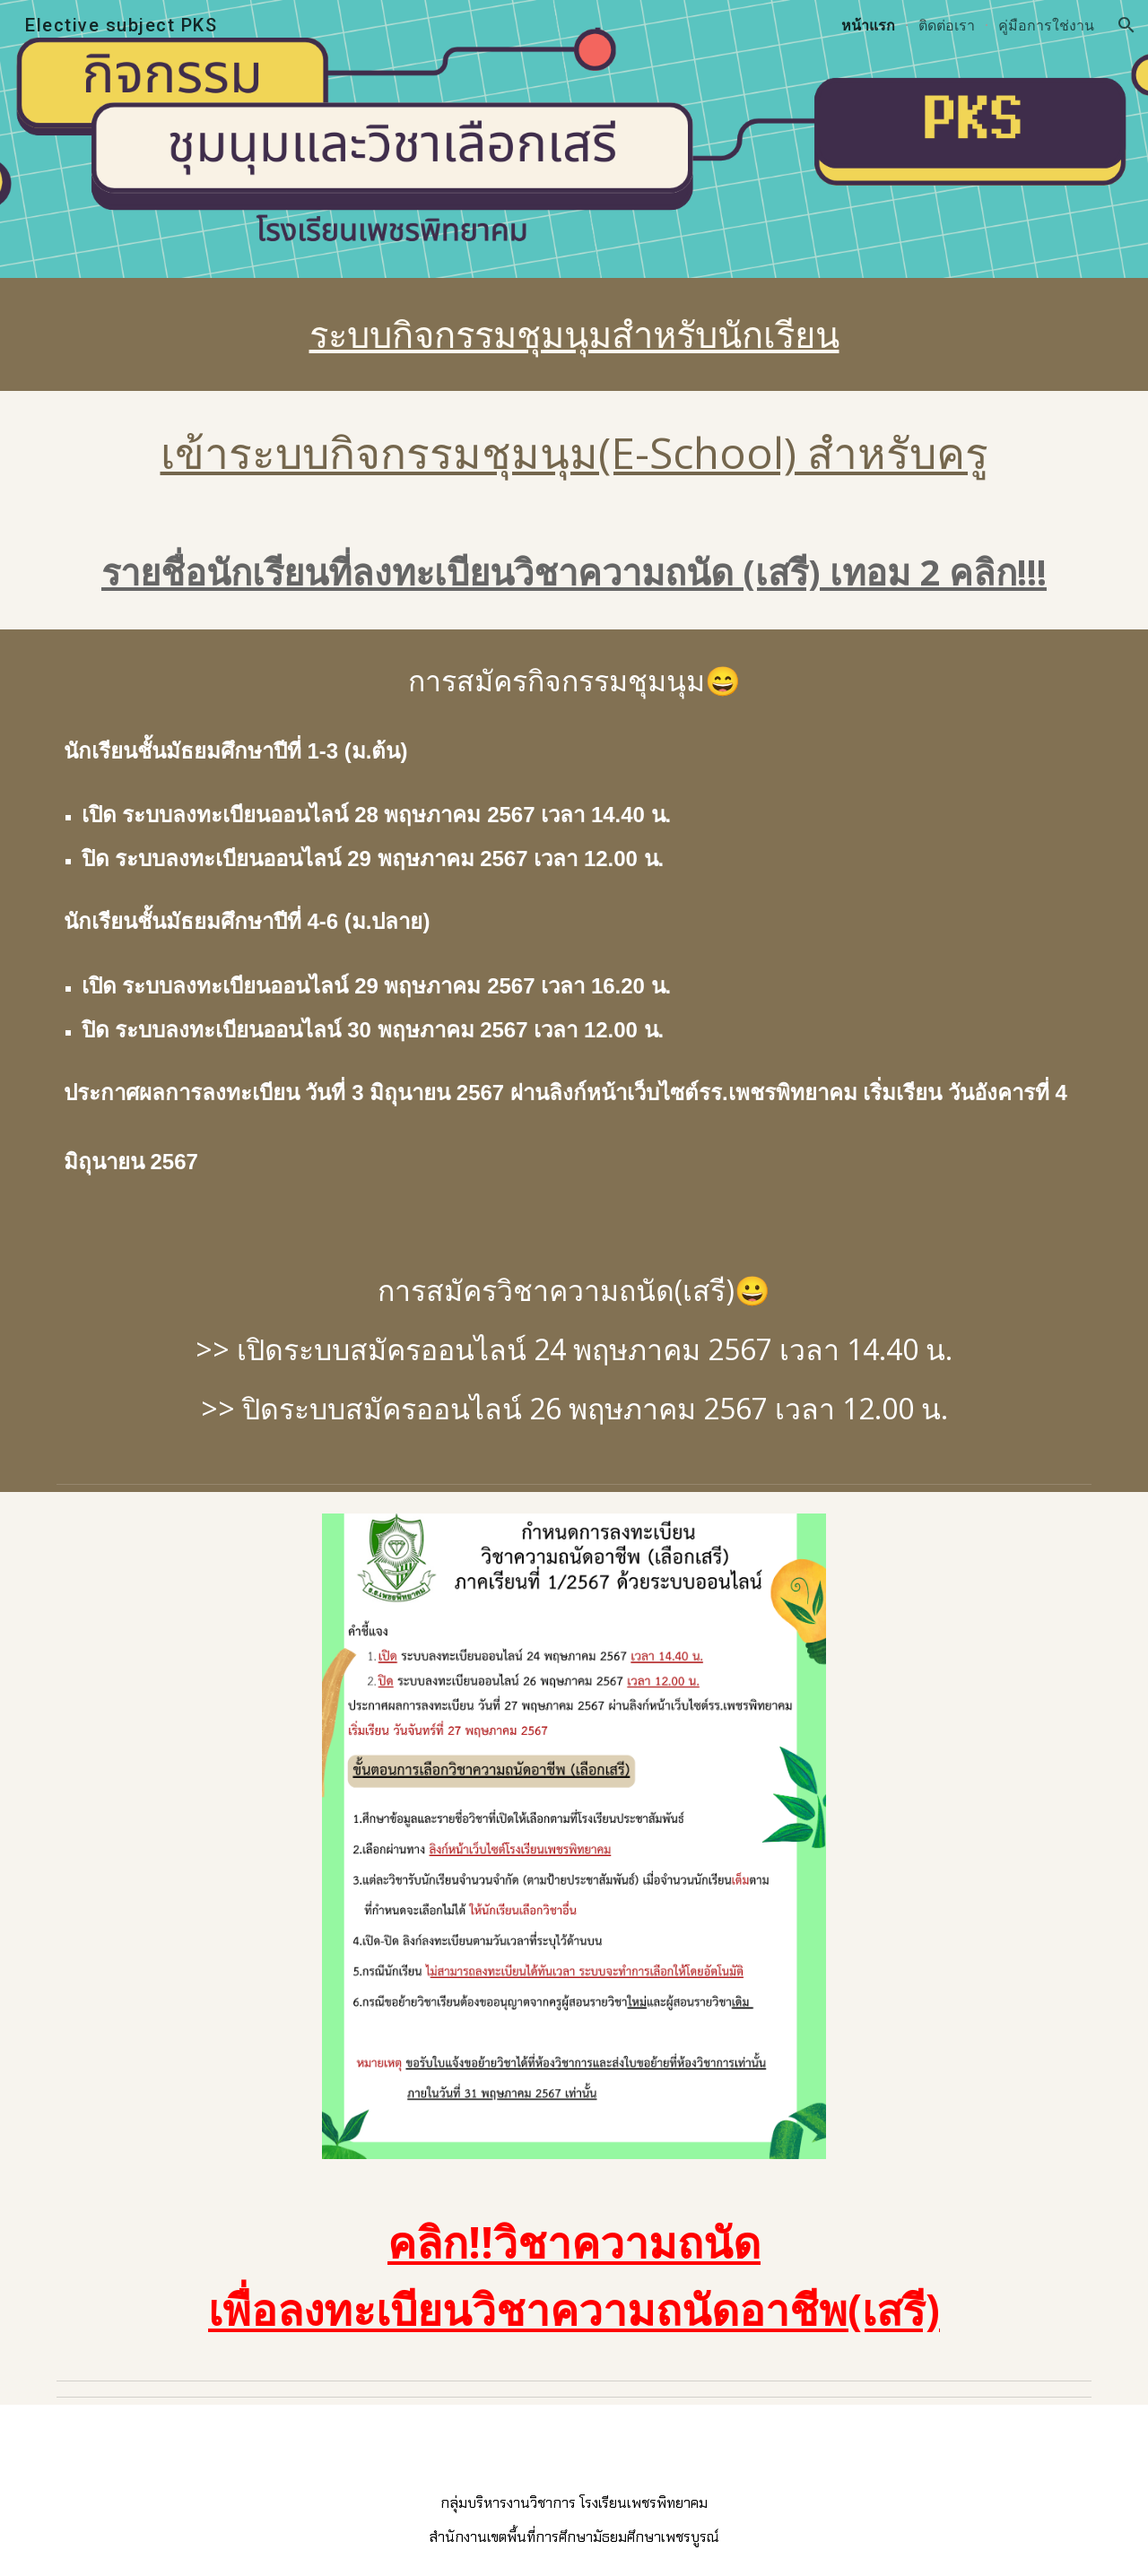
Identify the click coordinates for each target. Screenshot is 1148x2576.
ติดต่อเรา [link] (946, 25)
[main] (574, 334)
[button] (1126, 25)
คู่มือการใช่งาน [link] (1046, 25)
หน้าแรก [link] (868, 25)
